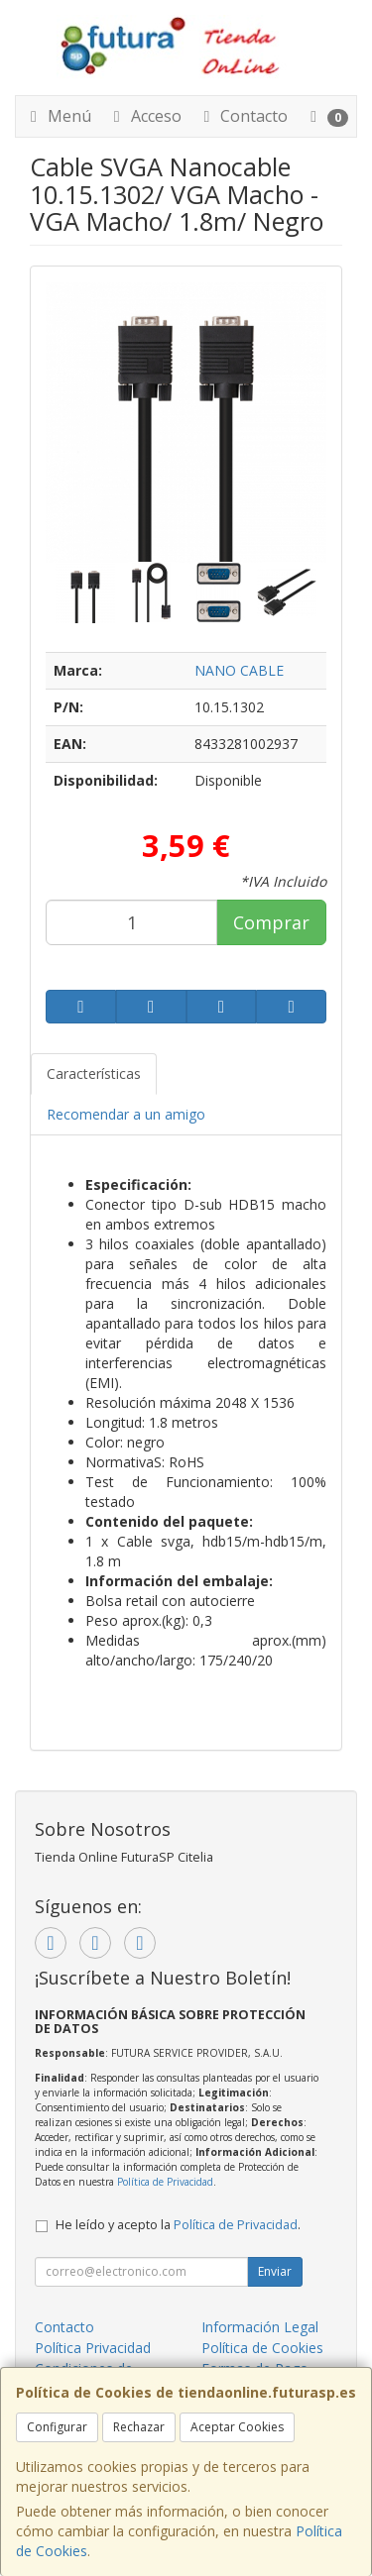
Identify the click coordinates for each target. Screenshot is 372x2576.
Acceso (144, 116)
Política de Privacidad (165, 2182)
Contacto (242, 116)
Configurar (57, 2426)
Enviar (275, 2271)
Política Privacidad (93, 2347)
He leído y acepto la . (178, 2224)
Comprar (271, 922)
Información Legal (259, 2326)
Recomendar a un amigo (126, 1114)
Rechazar (139, 2426)
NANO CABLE (239, 670)
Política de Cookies (262, 2347)
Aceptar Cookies (237, 2426)
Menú (57, 116)
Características (94, 1073)
